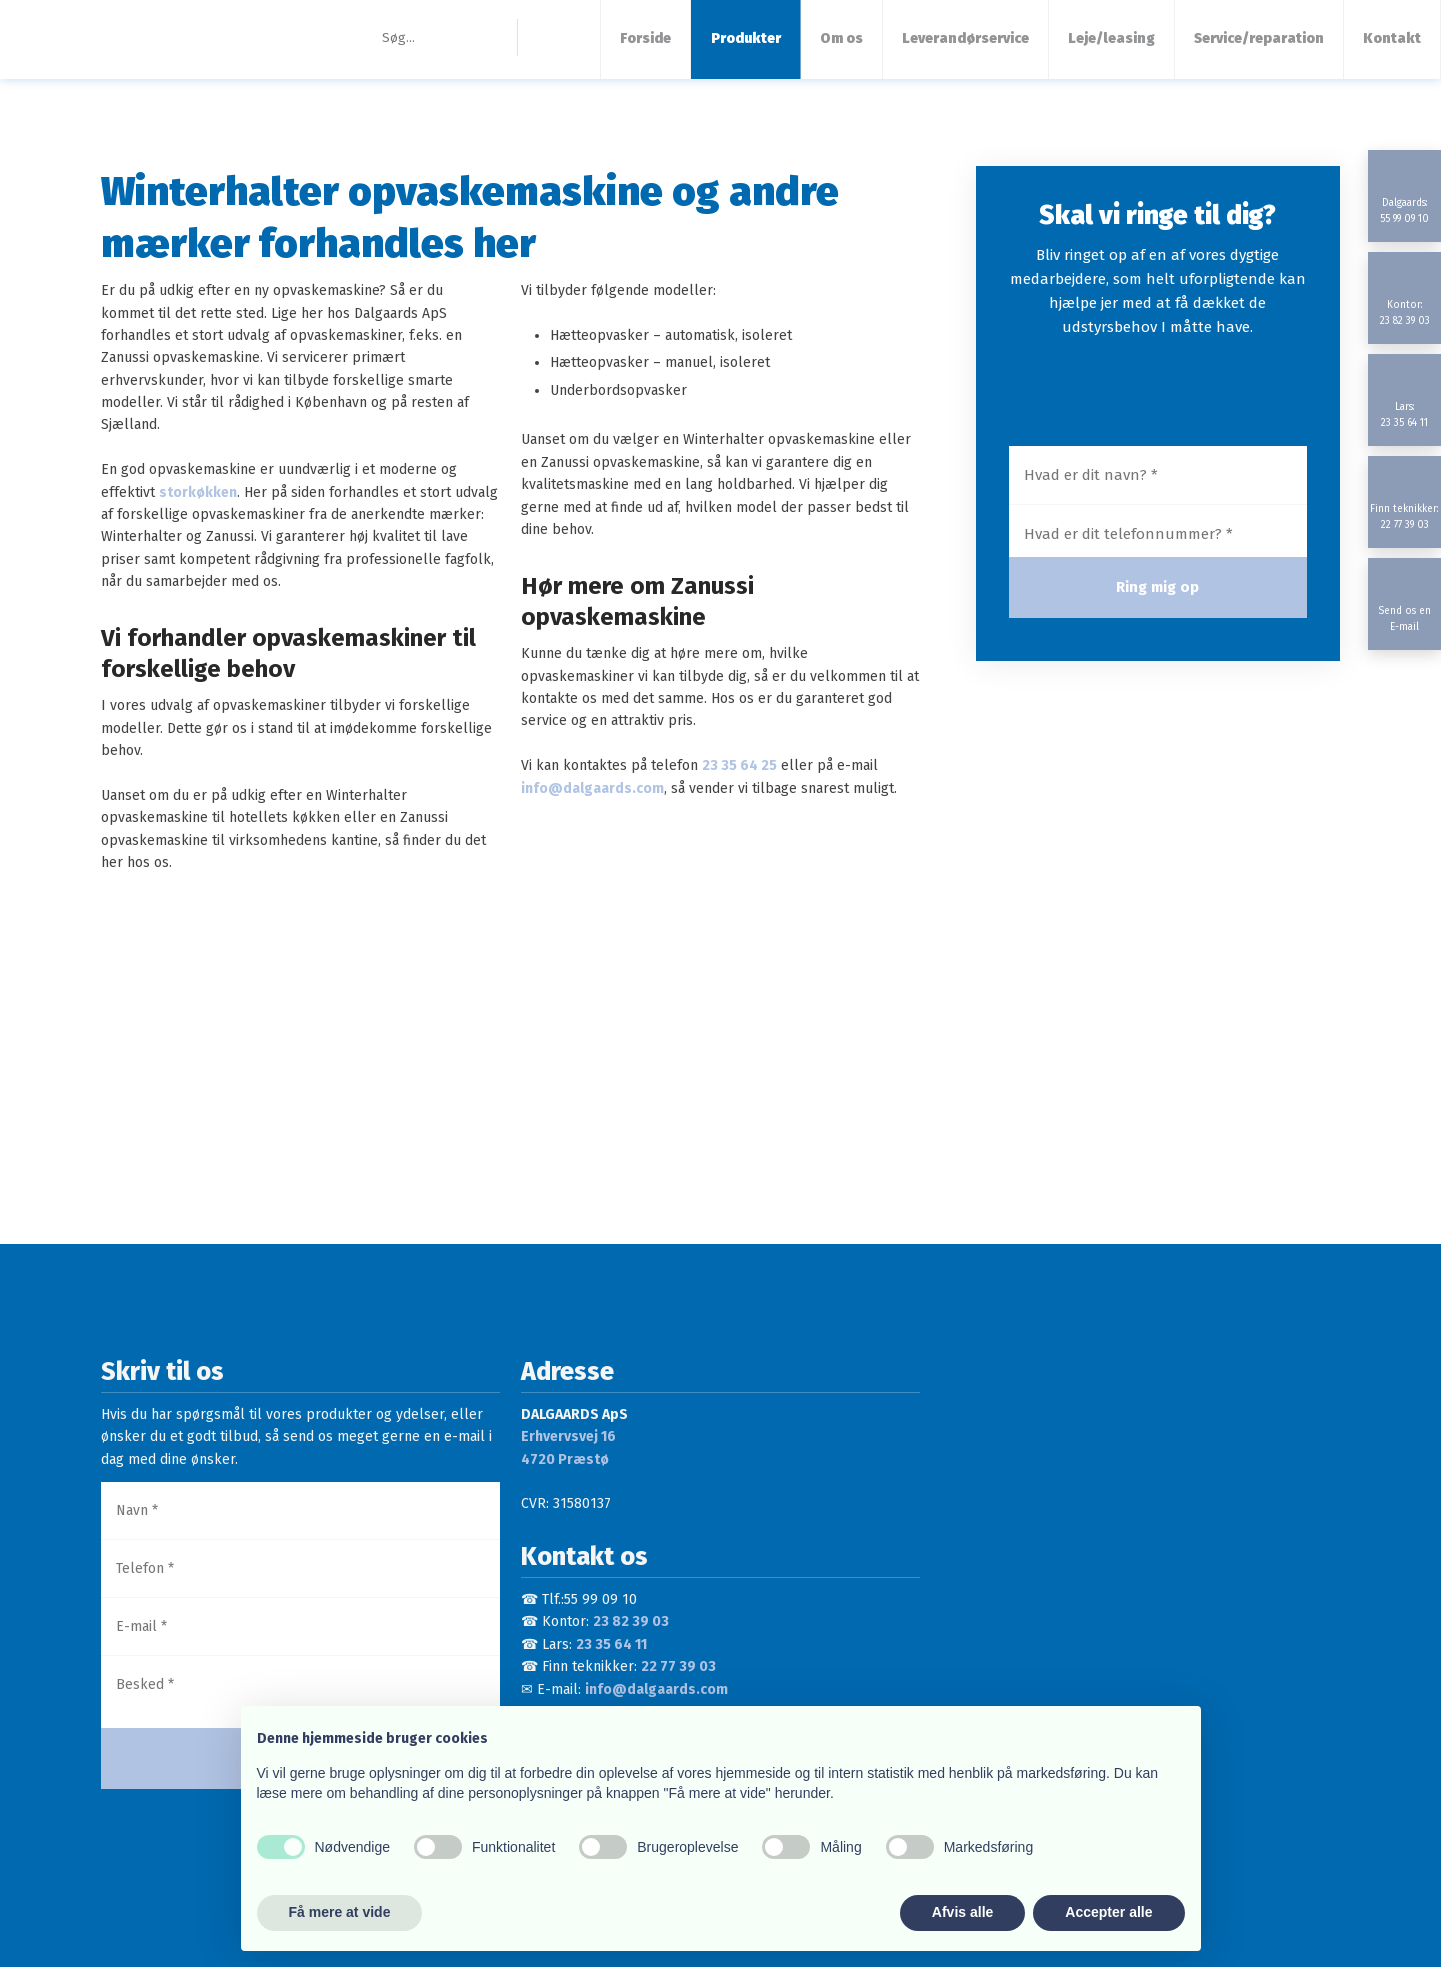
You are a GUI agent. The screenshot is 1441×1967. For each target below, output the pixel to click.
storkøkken (198, 492)
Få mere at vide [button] (340, 1912)
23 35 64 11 (611, 1644)
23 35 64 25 (739, 765)
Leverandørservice (965, 38)
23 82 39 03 (631, 1621)
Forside (645, 38)
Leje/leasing (1111, 38)
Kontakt (1392, 38)
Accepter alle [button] (1108, 1912)
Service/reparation (1259, 38)
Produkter (746, 38)
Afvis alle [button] (962, 1912)
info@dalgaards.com (592, 788)
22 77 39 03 (678, 1666)
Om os (841, 38)
